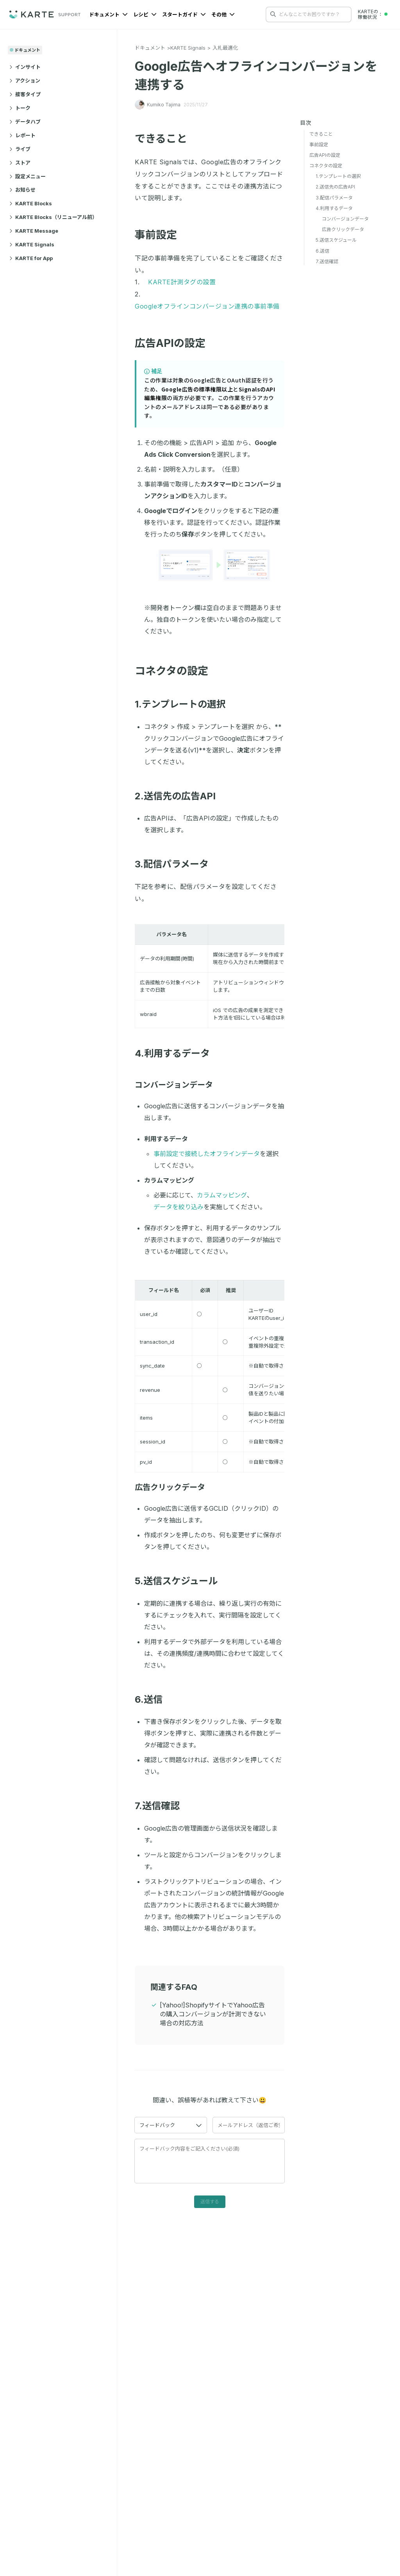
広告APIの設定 (175, 343)
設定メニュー (27, 176)
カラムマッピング (222, 1195)
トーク (19, 108)
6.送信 (153, 1699)
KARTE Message (33, 231)
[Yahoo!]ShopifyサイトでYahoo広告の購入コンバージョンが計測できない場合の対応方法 (213, 2014)
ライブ (19, 149)
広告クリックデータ (174, 1487)
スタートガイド (184, 14)
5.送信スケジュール (181, 1581)
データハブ (25, 121)
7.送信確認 (162, 1805)
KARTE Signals (31, 244)
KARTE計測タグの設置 (182, 282)
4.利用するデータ (177, 1053)
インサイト (25, 67)
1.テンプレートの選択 (185, 704)
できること (166, 138)
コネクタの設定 (176, 670)
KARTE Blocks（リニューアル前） (53, 217)
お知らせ (22, 190)
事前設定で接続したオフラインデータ (207, 1154)
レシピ (145, 14)
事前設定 (161, 234)
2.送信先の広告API (180, 796)
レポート (22, 135)
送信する (209, 2201)
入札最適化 (225, 48)
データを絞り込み (179, 1207)
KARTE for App (31, 258)
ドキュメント (108, 14)
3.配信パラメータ (176, 864)
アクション (24, 80)
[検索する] (273, 14)
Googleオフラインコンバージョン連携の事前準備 (207, 306)
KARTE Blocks (30, 203)
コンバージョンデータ (178, 1085)
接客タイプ (25, 94)
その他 (223, 14)
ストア (19, 163)
